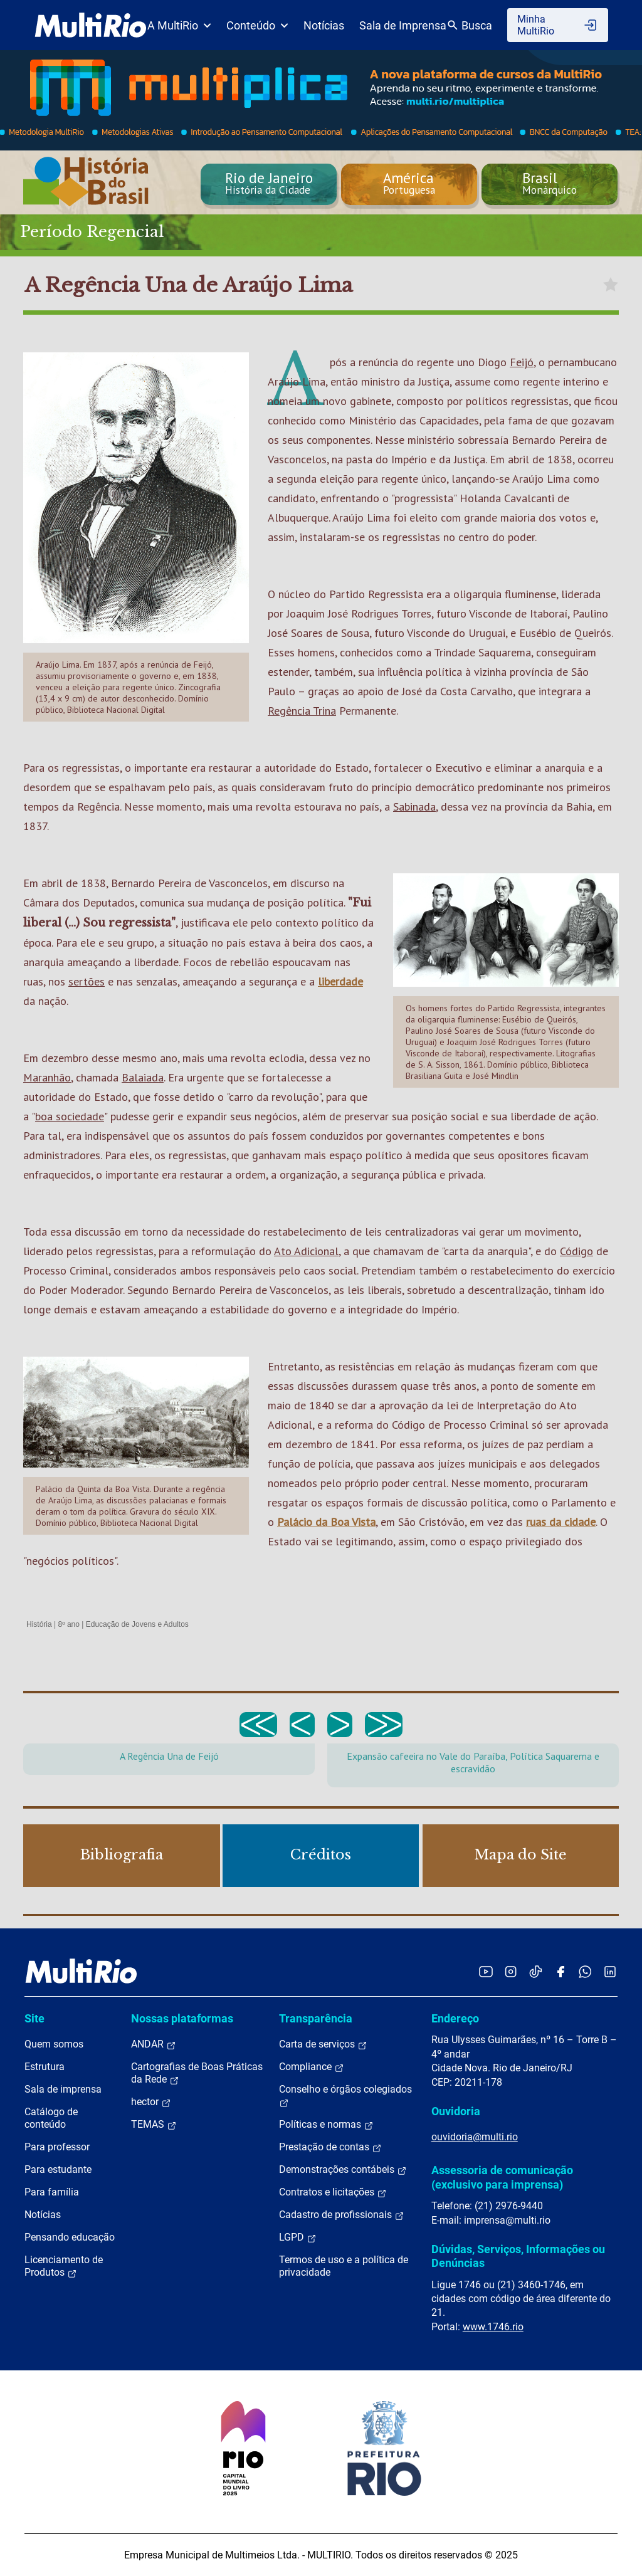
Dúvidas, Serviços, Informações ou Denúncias (518, 2255)
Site (34, 2018)
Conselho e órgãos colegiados (345, 2095)
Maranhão (47, 1077)
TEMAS (154, 2124)
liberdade (340, 981)
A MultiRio (179, 25)
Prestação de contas (330, 2147)
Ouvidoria (455, 2111)
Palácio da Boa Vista (326, 1522)
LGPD (298, 2237)
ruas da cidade (561, 1522)
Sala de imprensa (63, 2089)
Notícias (323, 25)
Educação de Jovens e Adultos (137, 1624)
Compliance (311, 2067)
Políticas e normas (326, 2124)
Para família (51, 2192)
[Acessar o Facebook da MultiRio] (560, 1971)
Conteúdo (257, 25)
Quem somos (53, 2044)
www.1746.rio (493, 2327)
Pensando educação (69, 2237)
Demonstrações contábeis (343, 2169)
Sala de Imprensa (402, 25)
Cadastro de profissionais (341, 2215)
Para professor (57, 2147)
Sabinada (414, 806)
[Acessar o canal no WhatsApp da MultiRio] (585, 1971)
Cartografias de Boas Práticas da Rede (197, 2073)
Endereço (455, 2018)
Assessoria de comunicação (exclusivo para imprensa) (502, 2176)
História (39, 1624)
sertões (86, 981)
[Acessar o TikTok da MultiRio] (536, 1971)
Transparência (315, 2018)
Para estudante (58, 2169)
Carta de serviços (323, 2044)
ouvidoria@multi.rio (474, 2137)
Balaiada (143, 1077)
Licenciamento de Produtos (63, 2266)
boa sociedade (69, 1116)
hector (151, 2102)
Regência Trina (302, 710)
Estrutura (44, 2067)
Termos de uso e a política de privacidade (343, 2266)
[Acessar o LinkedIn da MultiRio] (610, 1971)
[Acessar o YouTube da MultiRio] (485, 1971)
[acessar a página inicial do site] (90, 25)
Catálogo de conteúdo (51, 2118)
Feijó (522, 362)
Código (576, 1251)
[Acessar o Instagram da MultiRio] (510, 1971)
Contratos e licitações (333, 2192)
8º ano (68, 1624)
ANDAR (153, 2044)
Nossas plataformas (182, 2018)
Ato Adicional (306, 1251)
